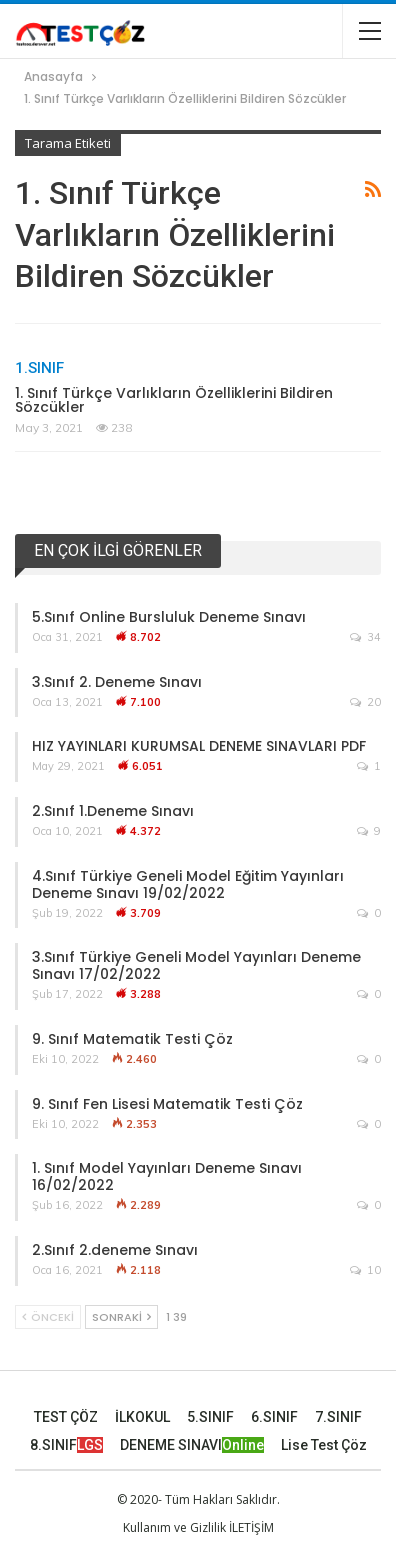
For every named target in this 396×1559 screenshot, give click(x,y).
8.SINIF (66, 1445)
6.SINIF (274, 1417)
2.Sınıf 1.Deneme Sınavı (113, 811)
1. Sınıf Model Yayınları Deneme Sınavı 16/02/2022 (167, 1176)
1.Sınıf (39, 368)
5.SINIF (210, 1417)
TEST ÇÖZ (66, 1417)
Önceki (48, 1317)
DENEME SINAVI (192, 1445)
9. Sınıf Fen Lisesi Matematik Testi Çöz (167, 1104)
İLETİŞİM (251, 1527)
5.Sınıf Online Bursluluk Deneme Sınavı (169, 617)
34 (365, 637)
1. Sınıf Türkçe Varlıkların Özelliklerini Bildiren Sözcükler (174, 400)
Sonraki (121, 1317)
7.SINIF (338, 1417)
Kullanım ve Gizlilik (174, 1527)
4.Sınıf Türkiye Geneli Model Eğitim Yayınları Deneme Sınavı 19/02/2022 (188, 884)
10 (365, 1270)
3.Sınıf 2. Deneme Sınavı (117, 682)
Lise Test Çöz (324, 1445)
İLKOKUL (142, 1417)
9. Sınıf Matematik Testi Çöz (132, 1039)
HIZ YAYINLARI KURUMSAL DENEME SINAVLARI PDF (199, 746)
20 (365, 702)
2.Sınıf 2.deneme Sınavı (115, 1250)
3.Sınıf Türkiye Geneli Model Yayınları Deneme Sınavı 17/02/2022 (196, 965)
